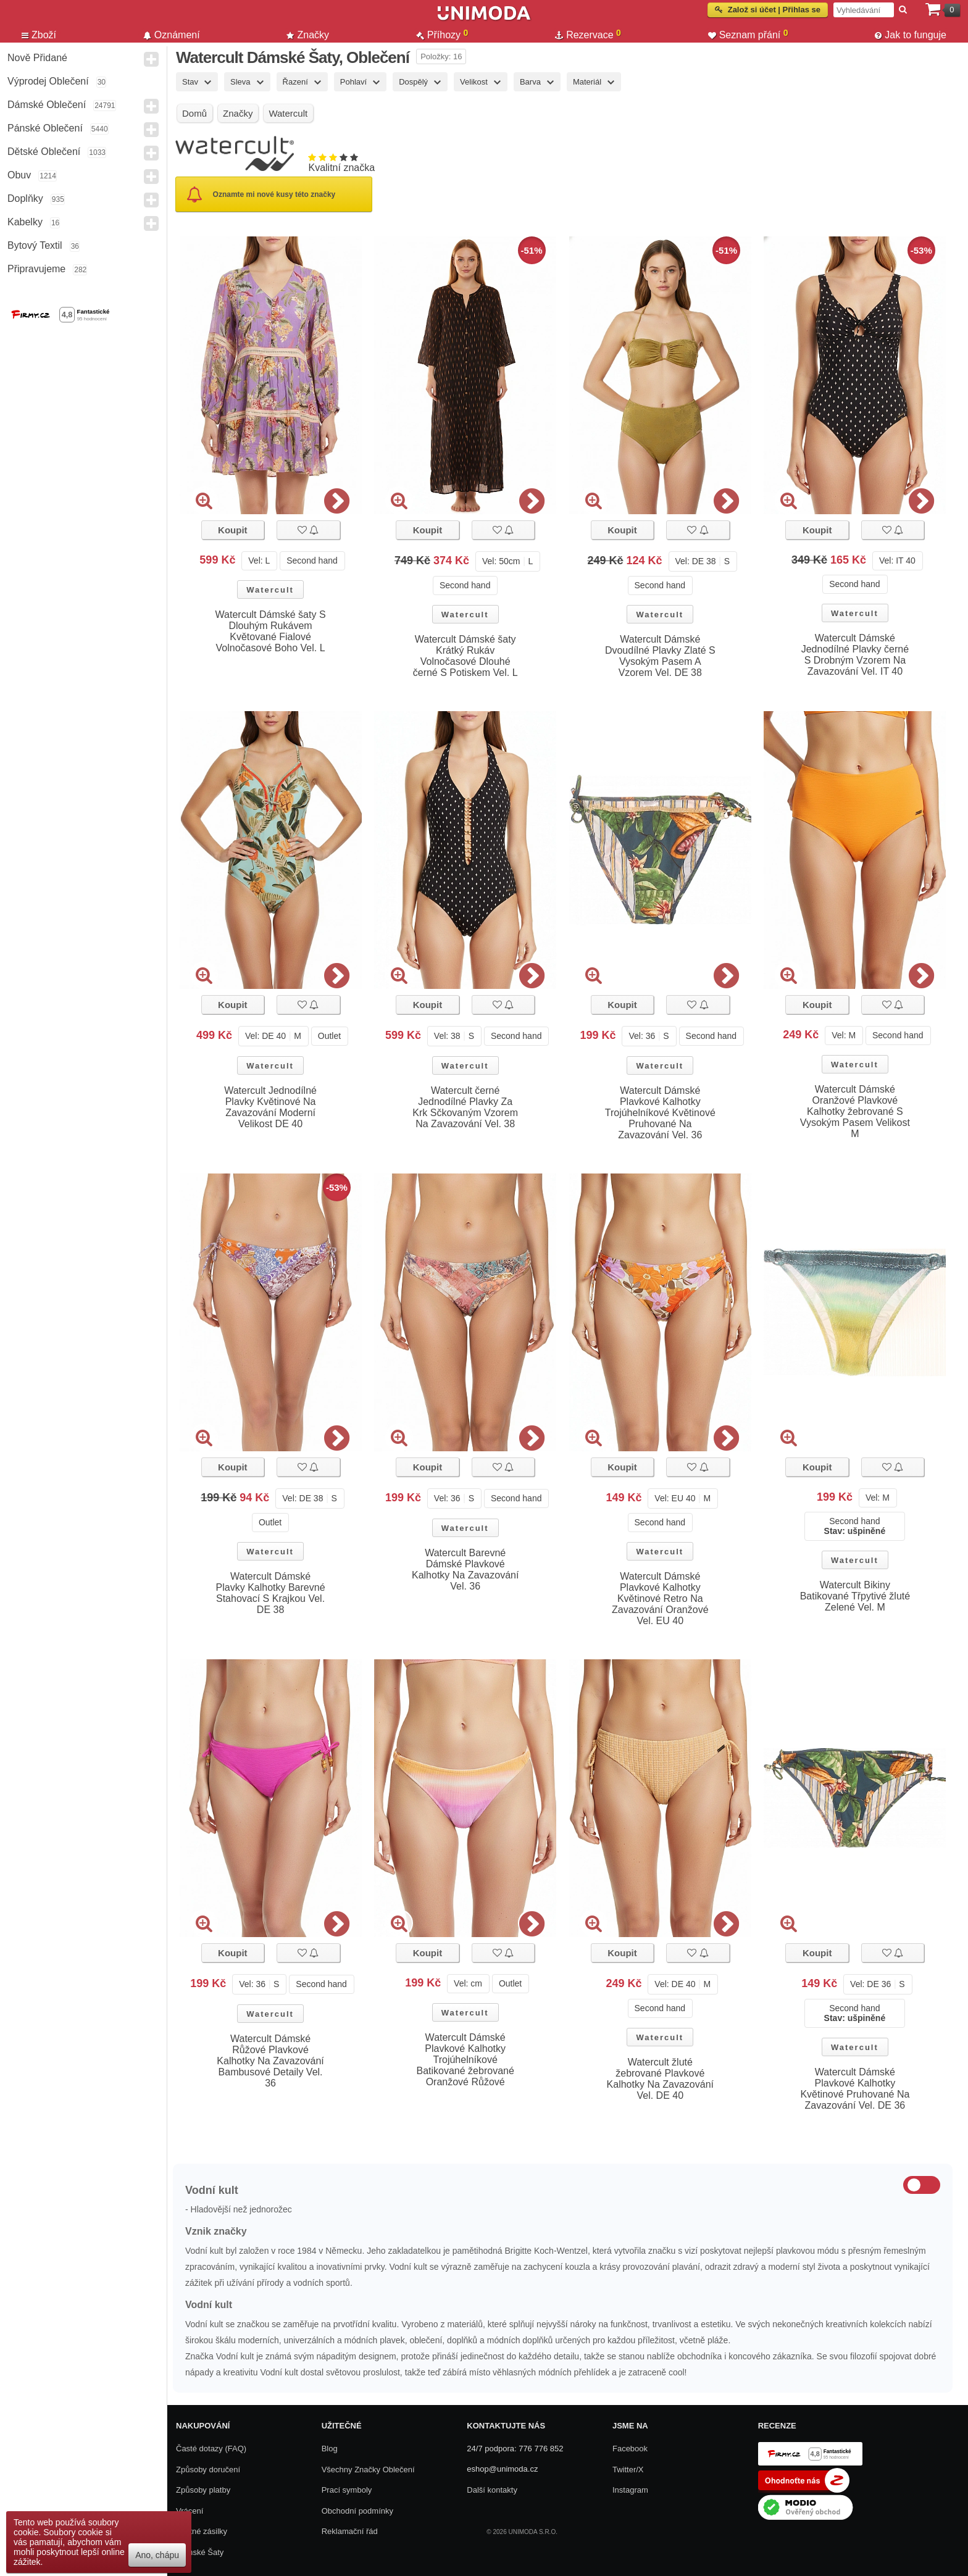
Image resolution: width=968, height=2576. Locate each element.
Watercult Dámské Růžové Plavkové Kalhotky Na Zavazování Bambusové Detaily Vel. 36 (270, 2060)
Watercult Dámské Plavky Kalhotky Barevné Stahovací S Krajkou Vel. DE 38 (270, 1593)
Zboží (39, 35)
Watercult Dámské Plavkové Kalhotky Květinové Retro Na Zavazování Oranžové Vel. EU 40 (660, 1598)
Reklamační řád (350, 2531)
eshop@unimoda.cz (502, 2469)
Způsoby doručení (208, 2469)
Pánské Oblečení (45, 128)
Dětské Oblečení (43, 151)
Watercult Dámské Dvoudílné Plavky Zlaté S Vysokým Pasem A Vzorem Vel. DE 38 (660, 656)
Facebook (630, 2448)
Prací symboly (347, 2490)
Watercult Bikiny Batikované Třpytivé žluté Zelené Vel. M (855, 1596)
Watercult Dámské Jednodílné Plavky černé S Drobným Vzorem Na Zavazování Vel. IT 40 (855, 655)
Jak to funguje (910, 35)
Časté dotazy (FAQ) (211, 2448)
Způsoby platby (203, 2490)
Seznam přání (748, 34)
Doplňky (25, 198)
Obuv (19, 175)
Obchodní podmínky (357, 2511)
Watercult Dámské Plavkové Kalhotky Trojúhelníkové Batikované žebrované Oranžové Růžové (465, 2059)
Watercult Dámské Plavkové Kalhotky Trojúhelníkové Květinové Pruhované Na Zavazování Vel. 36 (660, 1112)
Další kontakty (492, 2490)
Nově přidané (37, 57)
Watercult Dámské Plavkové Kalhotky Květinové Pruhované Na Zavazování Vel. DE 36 (854, 2089)
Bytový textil (34, 245)
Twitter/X (628, 2469)
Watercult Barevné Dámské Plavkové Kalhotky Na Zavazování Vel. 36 (465, 1569)
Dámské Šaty (199, 2552)
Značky (307, 35)
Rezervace (588, 34)
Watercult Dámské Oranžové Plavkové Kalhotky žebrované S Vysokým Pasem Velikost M (855, 1111)
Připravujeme (36, 269)
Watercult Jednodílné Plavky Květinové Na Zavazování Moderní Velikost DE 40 (270, 1107)
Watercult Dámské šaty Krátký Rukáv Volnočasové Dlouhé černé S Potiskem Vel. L (465, 656)
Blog (330, 2448)
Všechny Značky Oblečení (368, 2469)
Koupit (232, 530)
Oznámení (171, 35)
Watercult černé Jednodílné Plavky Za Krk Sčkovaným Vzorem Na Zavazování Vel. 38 (465, 1107)
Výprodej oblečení (48, 81)
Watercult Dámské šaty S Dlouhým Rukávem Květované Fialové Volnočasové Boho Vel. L (270, 631)
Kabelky (25, 222)
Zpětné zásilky (201, 2531)
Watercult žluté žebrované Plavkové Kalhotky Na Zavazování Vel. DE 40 (660, 2079)
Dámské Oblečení (46, 104)
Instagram (630, 2490)
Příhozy (442, 34)
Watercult (270, 589)
